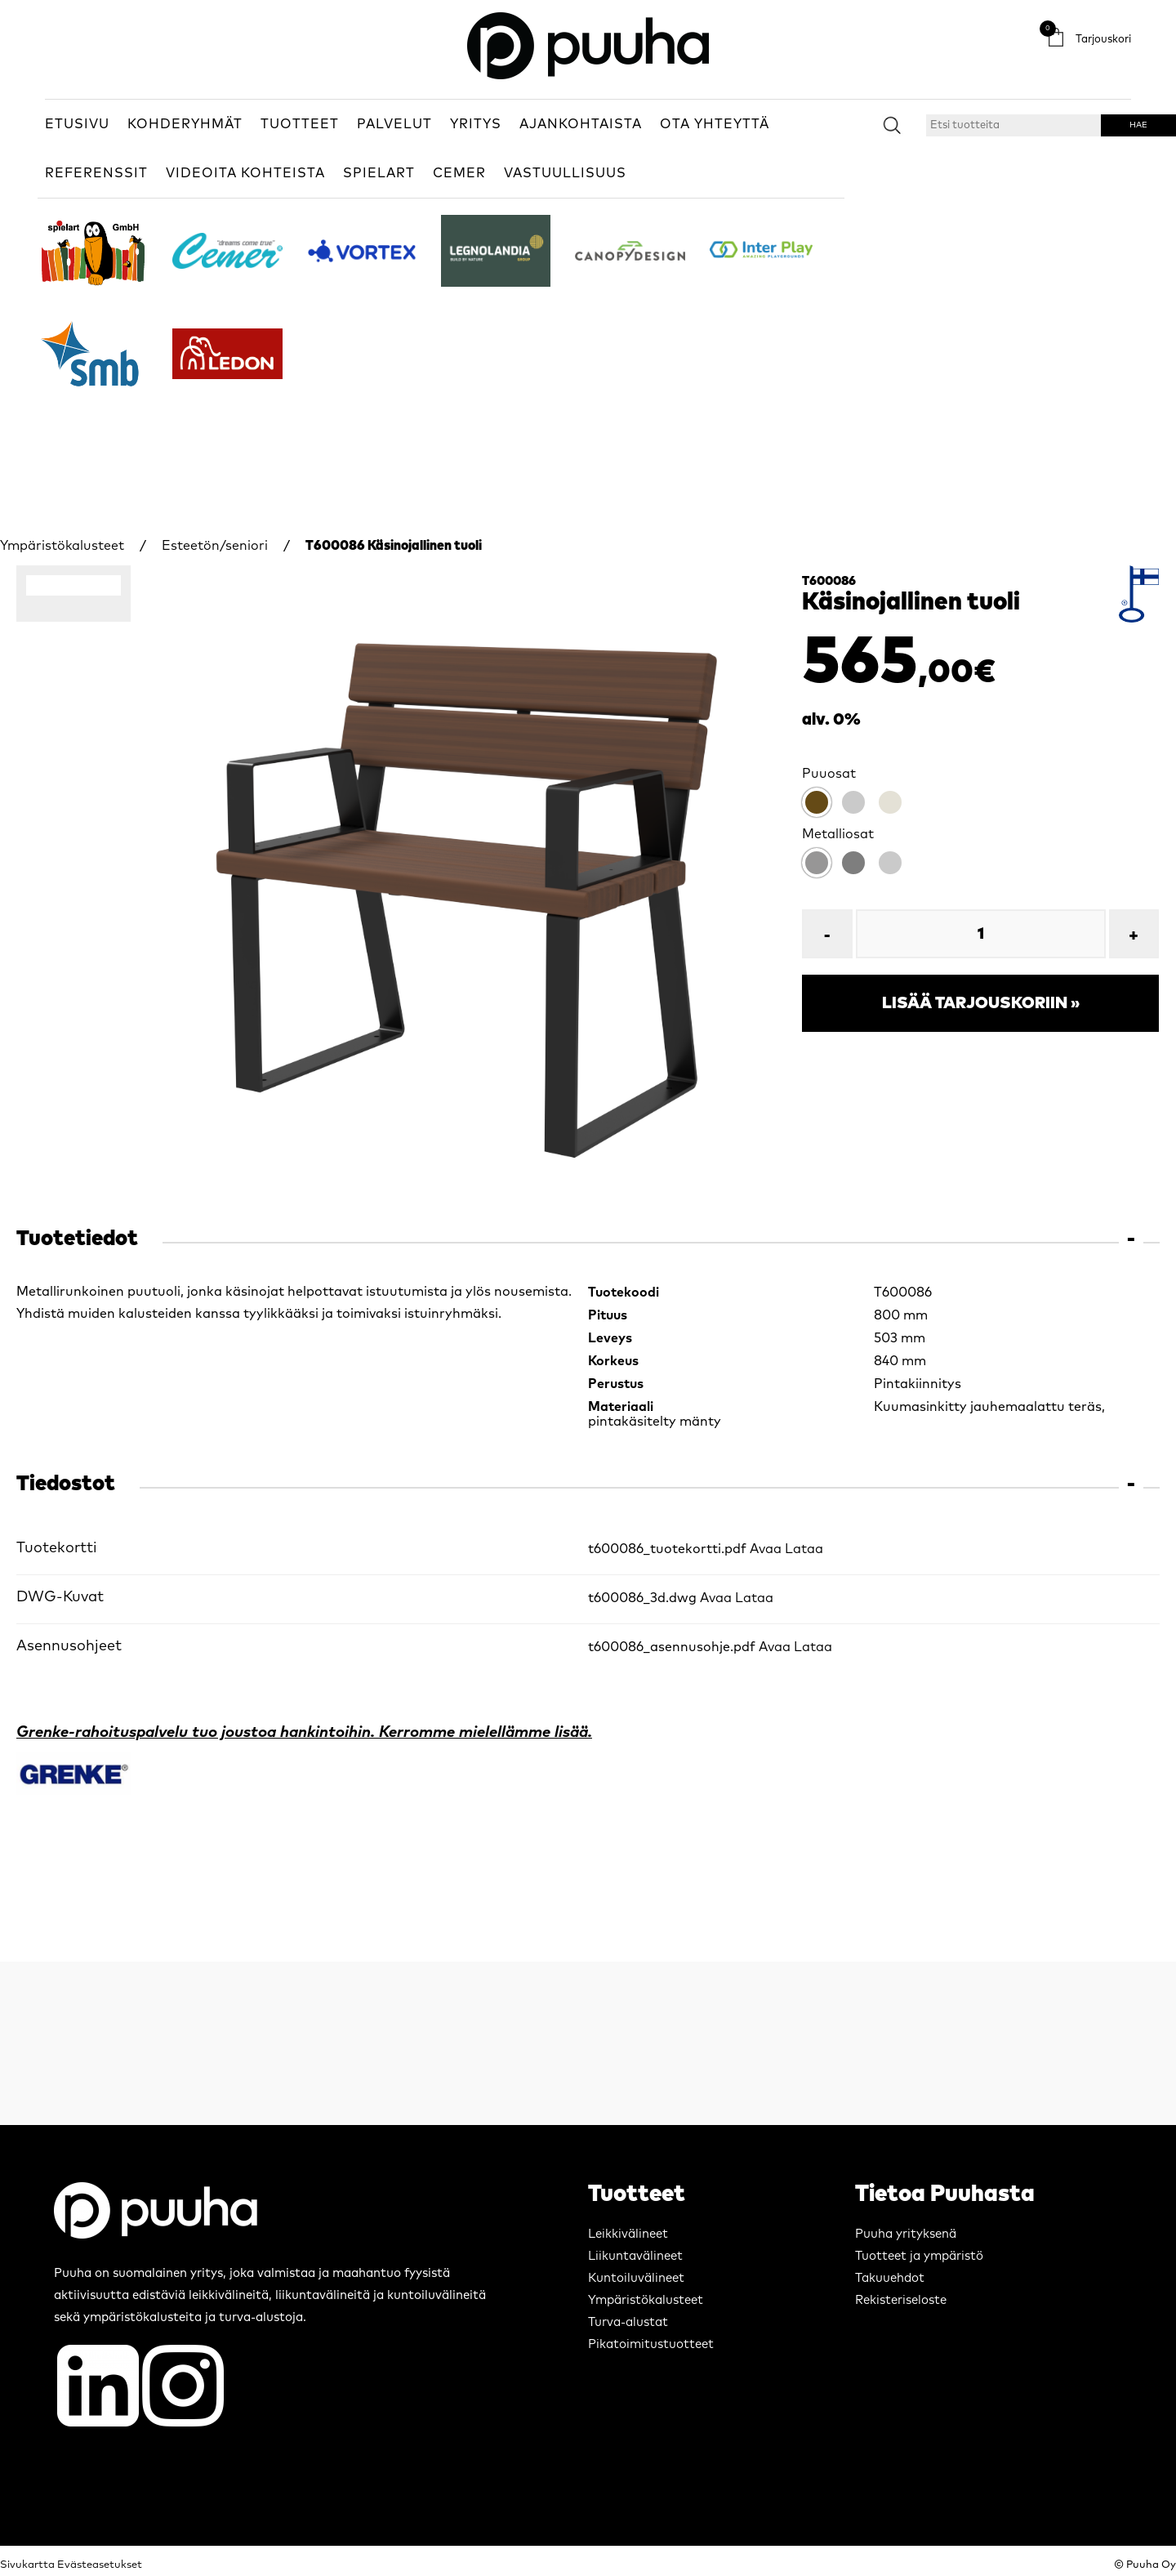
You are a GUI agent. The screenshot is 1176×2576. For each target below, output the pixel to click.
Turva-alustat (628, 2322)
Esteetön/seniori (215, 545)
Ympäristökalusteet (62, 545)
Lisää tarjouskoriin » (981, 1003)
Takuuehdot (889, 2278)
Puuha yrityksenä (905, 2234)
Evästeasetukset (99, 2565)
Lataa (804, 1549)
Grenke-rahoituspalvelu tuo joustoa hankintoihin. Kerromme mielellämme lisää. (304, 1732)
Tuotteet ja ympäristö (919, 2256)
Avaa (766, 1549)
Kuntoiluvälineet (636, 2278)
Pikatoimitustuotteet (651, 2344)
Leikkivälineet (628, 2234)
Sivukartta (27, 2565)
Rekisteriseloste (901, 2300)
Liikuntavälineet (635, 2256)
